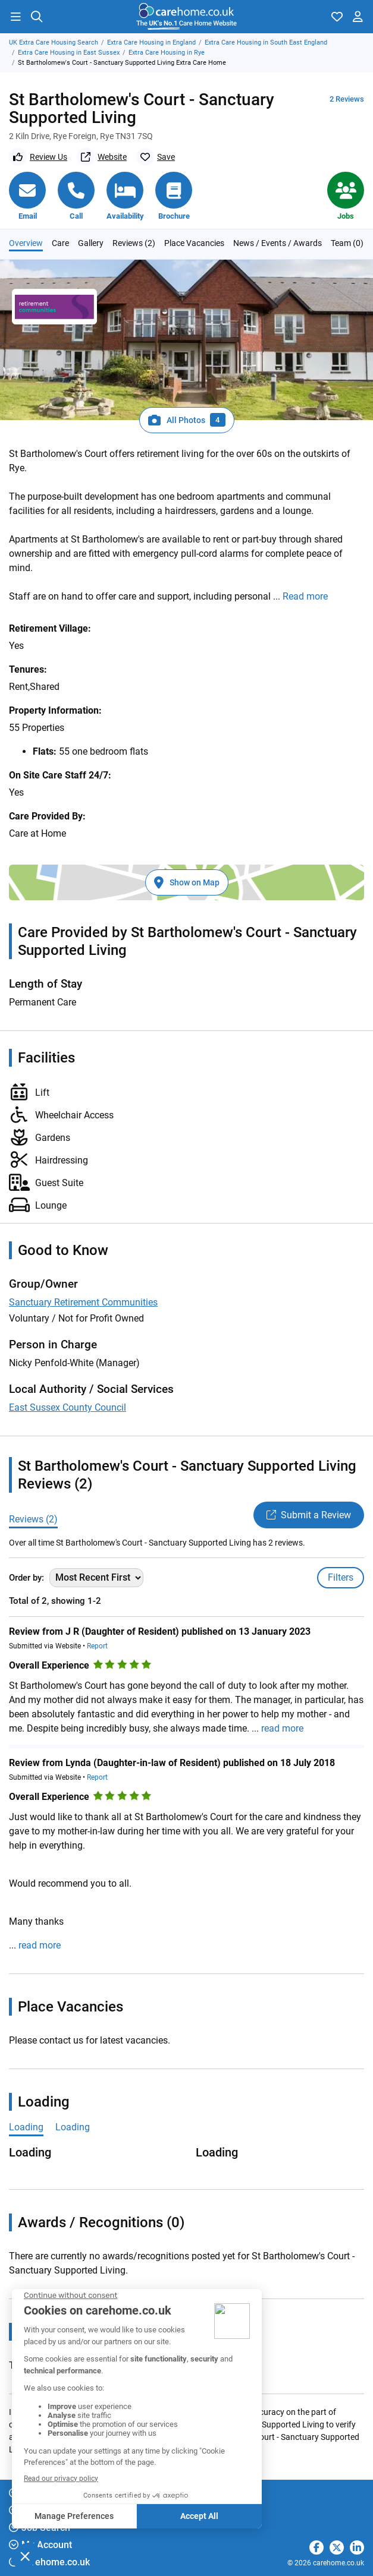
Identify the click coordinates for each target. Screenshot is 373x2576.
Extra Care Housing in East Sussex (69, 52)
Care (60, 243)
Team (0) (347, 243)
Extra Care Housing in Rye (166, 52)
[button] (15, 16)
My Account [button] (40, 2544)
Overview (26, 243)
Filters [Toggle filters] (340, 1577)
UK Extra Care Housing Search (53, 42)
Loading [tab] (26, 2127)
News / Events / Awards (277, 243)
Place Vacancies (194, 243)
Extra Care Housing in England (151, 42)
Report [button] (97, 1646)
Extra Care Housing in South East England (266, 42)
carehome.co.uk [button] (49, 2562)
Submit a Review (309, 1515)
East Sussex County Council (67, 1407)
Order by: (26, 1577)
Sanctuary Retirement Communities (83, 1302)
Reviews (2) (133, 243)
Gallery (91, 243)
